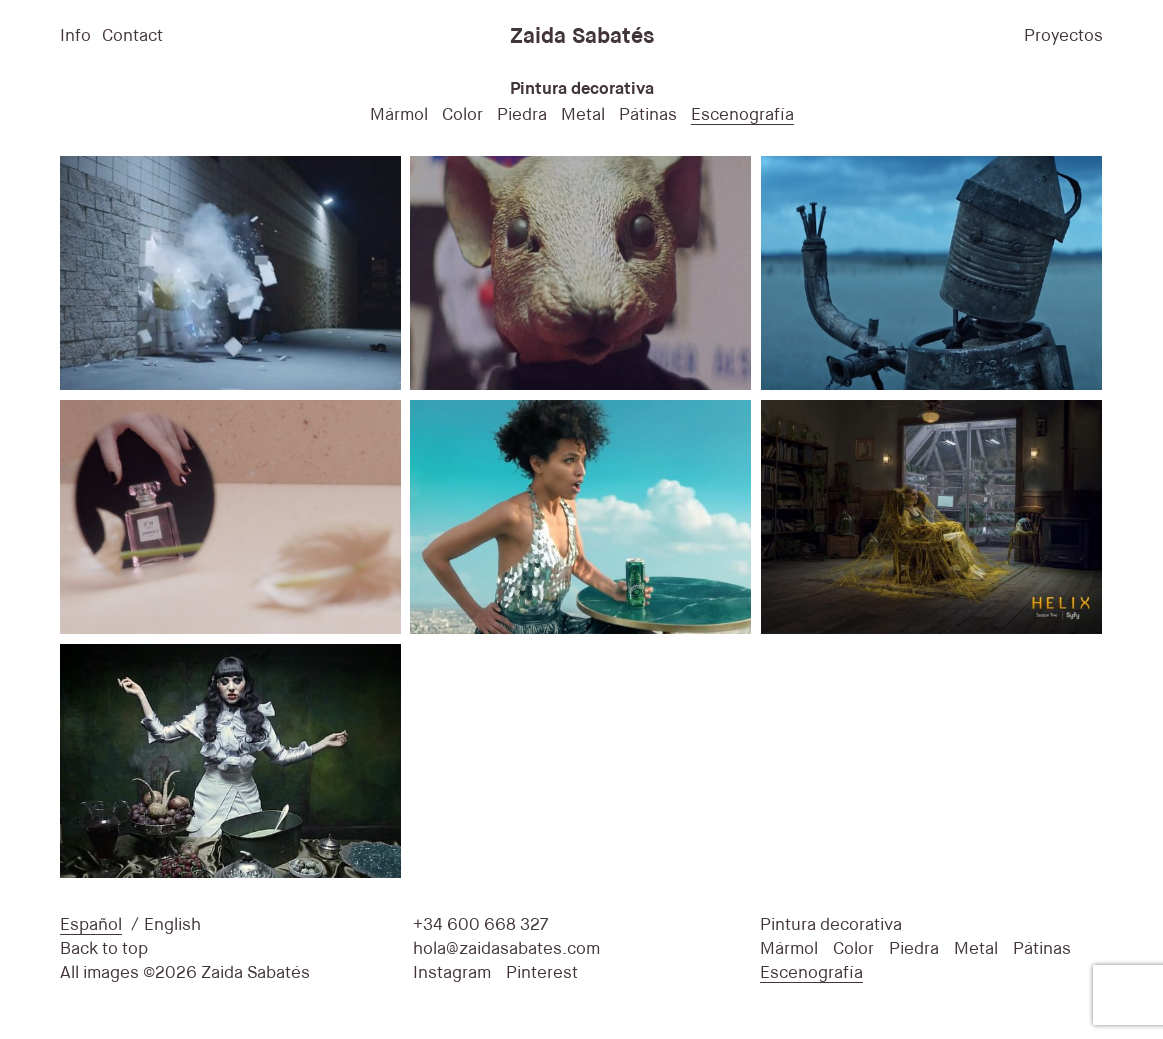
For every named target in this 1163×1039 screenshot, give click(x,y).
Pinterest (542, 973)
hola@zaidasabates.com (506, 949)
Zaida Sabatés (582, 37)
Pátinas (648, 115)
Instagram (452, 973)
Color (462, 115)
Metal (583, 115)
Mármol (399, 115)
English (172, 925)
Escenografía (742, 115)
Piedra (522, 115)
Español (91, 925)
